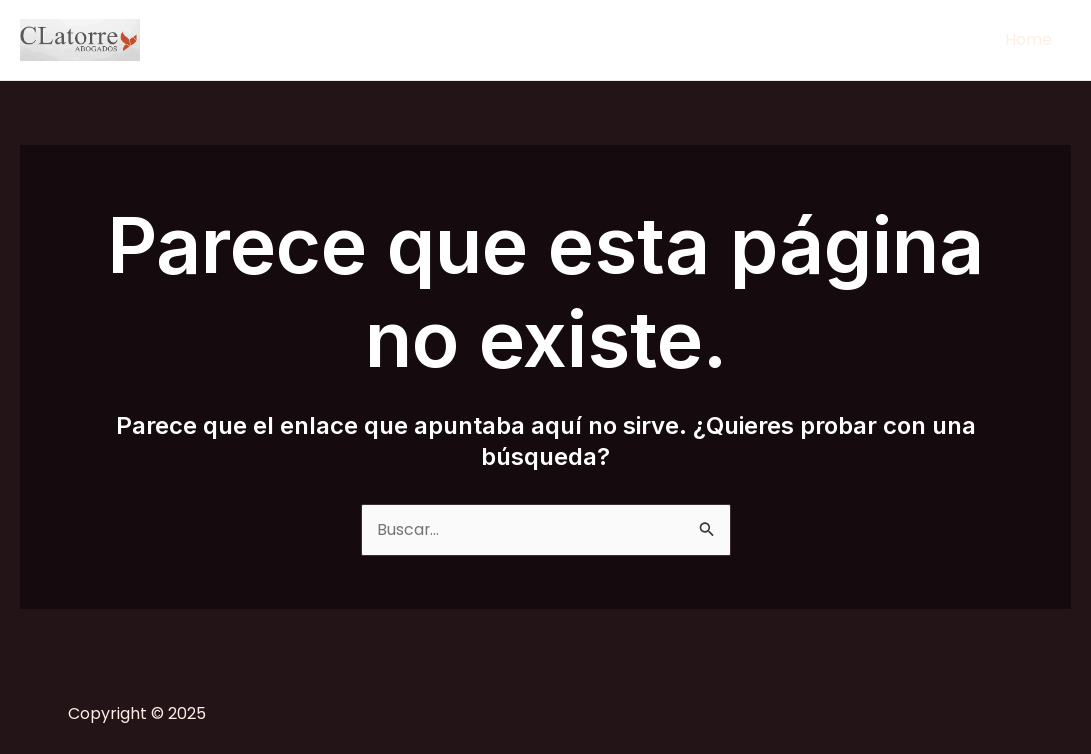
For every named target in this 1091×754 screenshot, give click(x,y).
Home (1031, 39)
